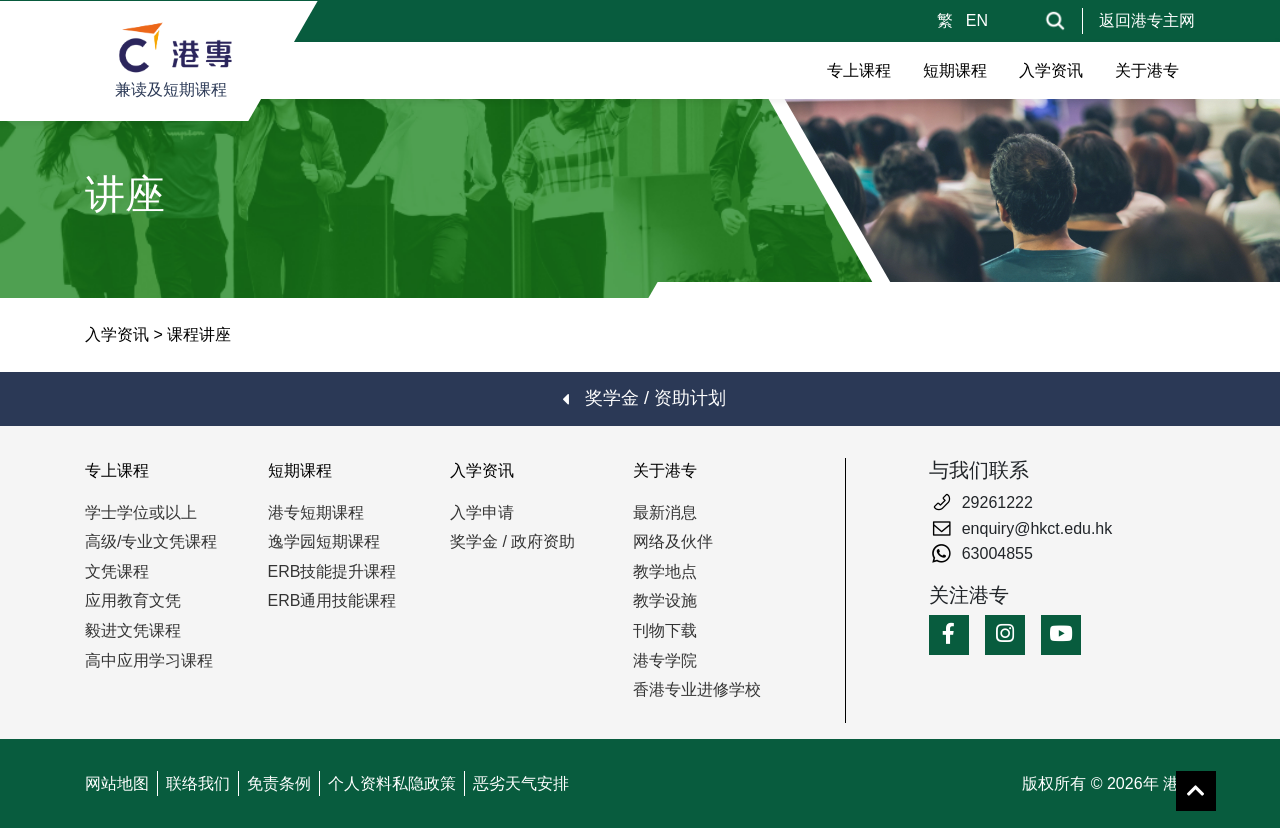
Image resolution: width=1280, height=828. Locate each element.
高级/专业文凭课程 (151, 541)
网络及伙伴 (673, 541)
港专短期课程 (316, 512)
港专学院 (665, 660)
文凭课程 (117, 571)
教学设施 (665, 600)
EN (977, 20)
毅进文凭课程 (133, 630)
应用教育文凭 (133, 600)
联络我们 (198, 783)
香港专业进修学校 (697, 689)
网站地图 (117, 783)
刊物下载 (665, 630)
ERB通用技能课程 (332, 600)
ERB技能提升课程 (332, 571)
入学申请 (482, 512)
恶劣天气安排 (521, 783)
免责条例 (279, 783)
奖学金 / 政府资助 (512, 541)
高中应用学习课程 (149, 660)
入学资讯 (117, 334)
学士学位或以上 (141, 512)
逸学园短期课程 (324, 541)
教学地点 (665, 571)
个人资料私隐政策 (392, 783)
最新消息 (665, 512)
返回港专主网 (1147, 20)
